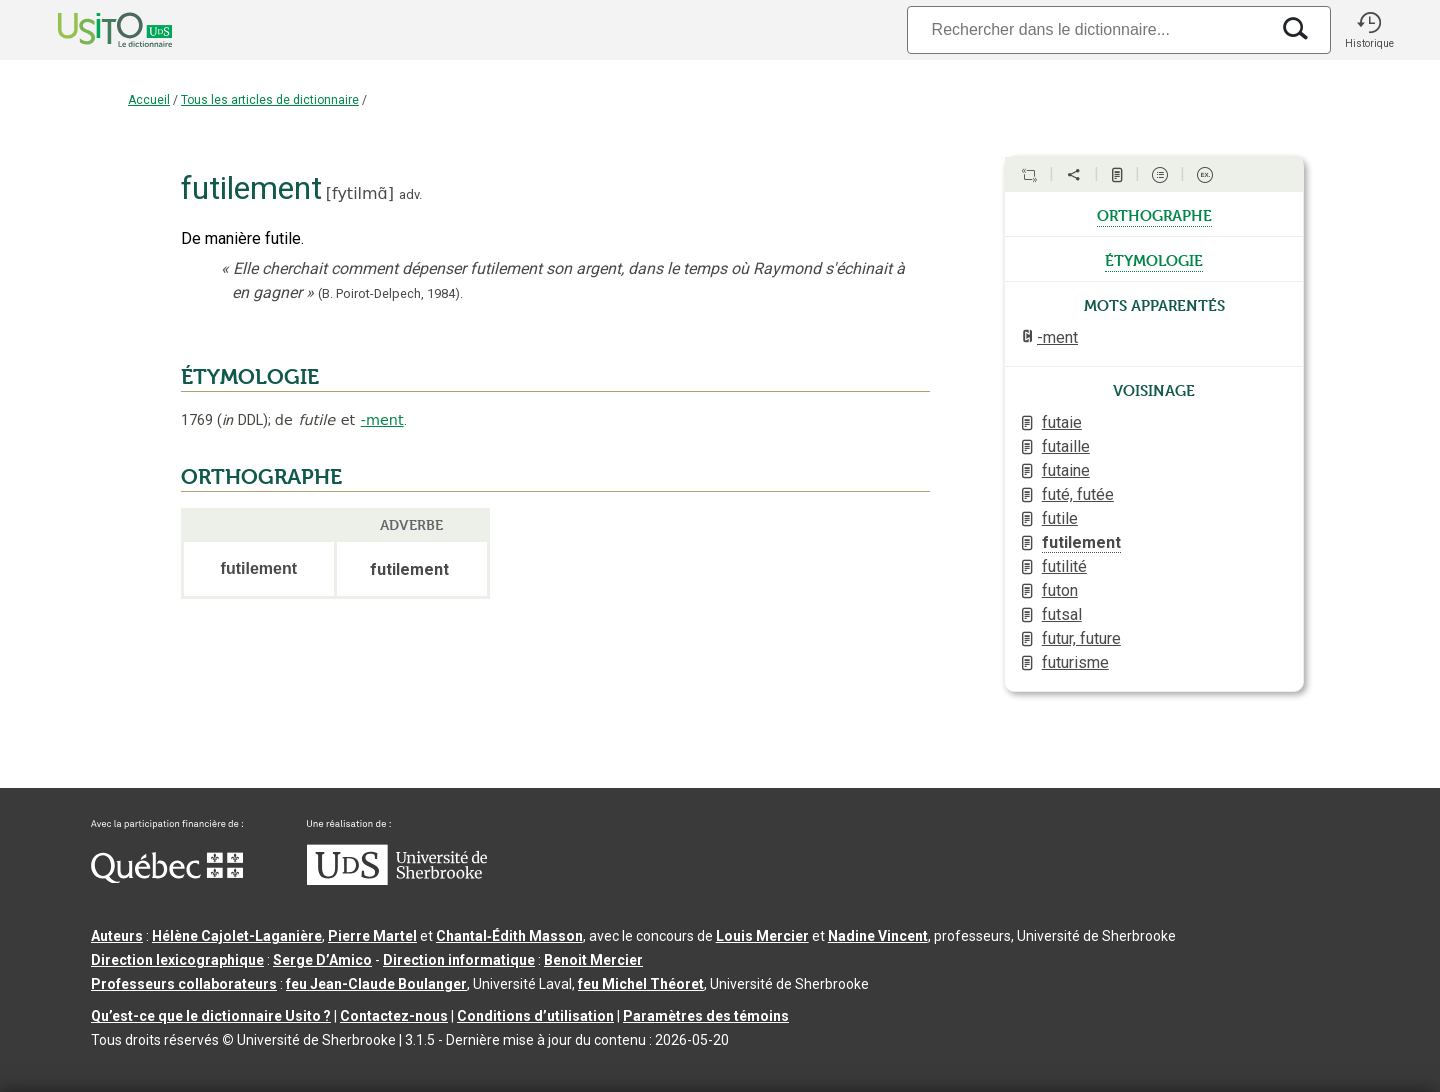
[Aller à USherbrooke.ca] (397, 880)
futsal (1062, 614)
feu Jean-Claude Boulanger (376, 984)
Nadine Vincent (878, 936)
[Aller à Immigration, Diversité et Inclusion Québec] (167, 878)
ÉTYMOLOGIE (250, 377)
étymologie (1154, 259)
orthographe (1154, 214)
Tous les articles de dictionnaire (270, 100)
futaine (1066, 470)
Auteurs (117, 936)
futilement (1081, 542)
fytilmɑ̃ (360, 193)
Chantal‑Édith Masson (509, 936)
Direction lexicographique (177, 960)
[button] (1369, 30)
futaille (1066, 446)
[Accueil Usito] (93, 30)
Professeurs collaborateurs (184, 984)
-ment (382, 420)
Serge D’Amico (322, 960)
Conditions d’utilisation (535, 1016)
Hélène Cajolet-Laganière (237, 936)
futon (1060, 590)
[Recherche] (1088, 29)
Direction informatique (459, 960)
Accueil (149, 100)
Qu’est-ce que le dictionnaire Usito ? (211, 1016)
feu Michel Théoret (641, 984)
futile (1060, 518)
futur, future (1081, 638)
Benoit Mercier (593, 960)
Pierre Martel (372, 936)
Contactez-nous (394, 1016)
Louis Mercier (762, 936)
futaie (1062, 422)
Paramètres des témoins (706, 1016)
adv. (410, 194)
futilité (1064, 566)
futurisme (1075, 662)
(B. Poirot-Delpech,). (390, 293)
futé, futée (1078, 494)
